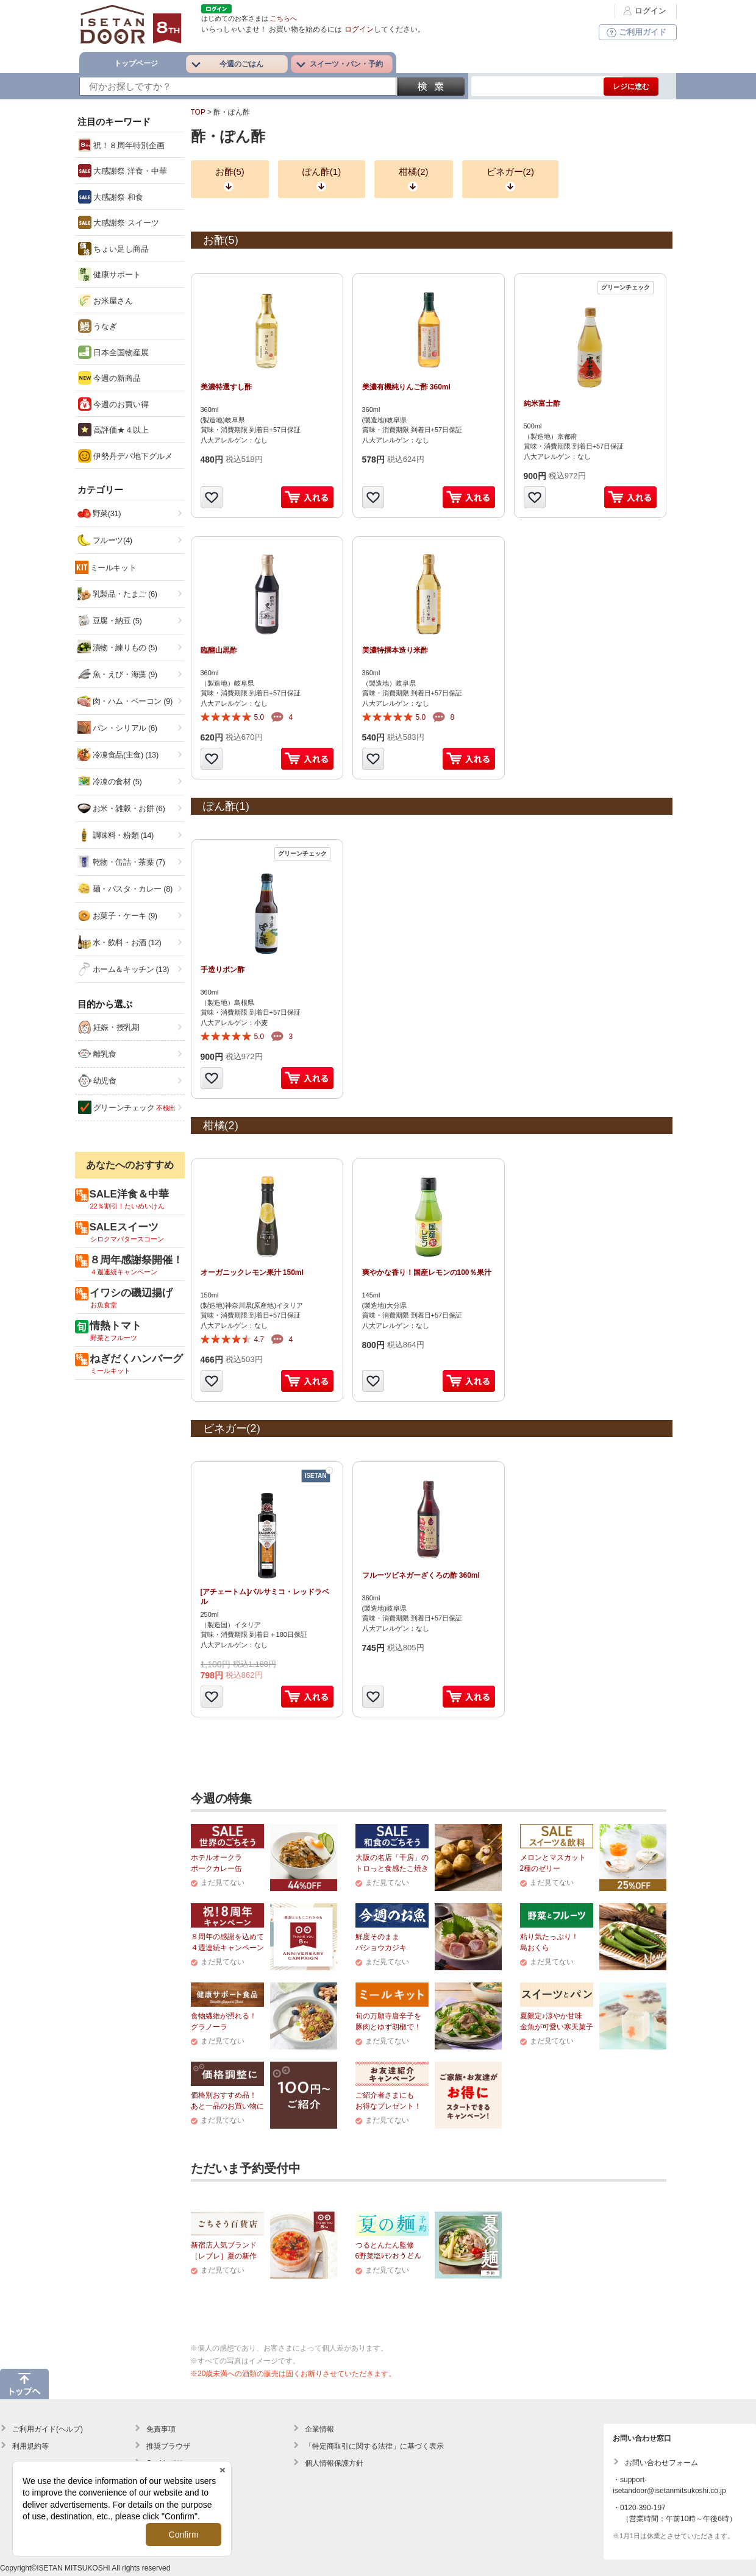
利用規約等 (30, 2446)
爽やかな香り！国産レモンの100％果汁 (426, 1272)
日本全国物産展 (113, 352)
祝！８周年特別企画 (121, 145)
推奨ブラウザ (168, 2446)
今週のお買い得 (113, 404)
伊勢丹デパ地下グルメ (125, 456)
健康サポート (109, 274)
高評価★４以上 (113, 429)
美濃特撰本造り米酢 (395, 650)
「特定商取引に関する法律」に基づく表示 (374, 2446)
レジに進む (631, 86)
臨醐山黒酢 (219, 650)
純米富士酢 (542, 403)
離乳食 (97, 1053)
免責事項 (161, 2429)
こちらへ (283, 18)
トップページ (136, 63)
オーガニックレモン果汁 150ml (252, 1272)
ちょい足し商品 (113, 248)
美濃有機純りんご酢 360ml (406, 387)
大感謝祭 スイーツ (118, 222)
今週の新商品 (109, 378)
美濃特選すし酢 (226, 387)
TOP (198, 112)
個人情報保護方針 (334, 2463)
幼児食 (97, 1080)
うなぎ (98, 326)
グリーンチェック (127, 1107)
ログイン (643, 10)
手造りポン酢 (222, 969)
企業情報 (319, 2429)
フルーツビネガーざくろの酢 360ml (421, 1575)
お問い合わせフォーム (661, 2462)
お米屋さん (106, 300)
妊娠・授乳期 (109, 1027)
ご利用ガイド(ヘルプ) (47, 2429)
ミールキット (113, 567)
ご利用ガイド (635, 32)
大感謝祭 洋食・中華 (122, 170)
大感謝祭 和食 (110, 197)
